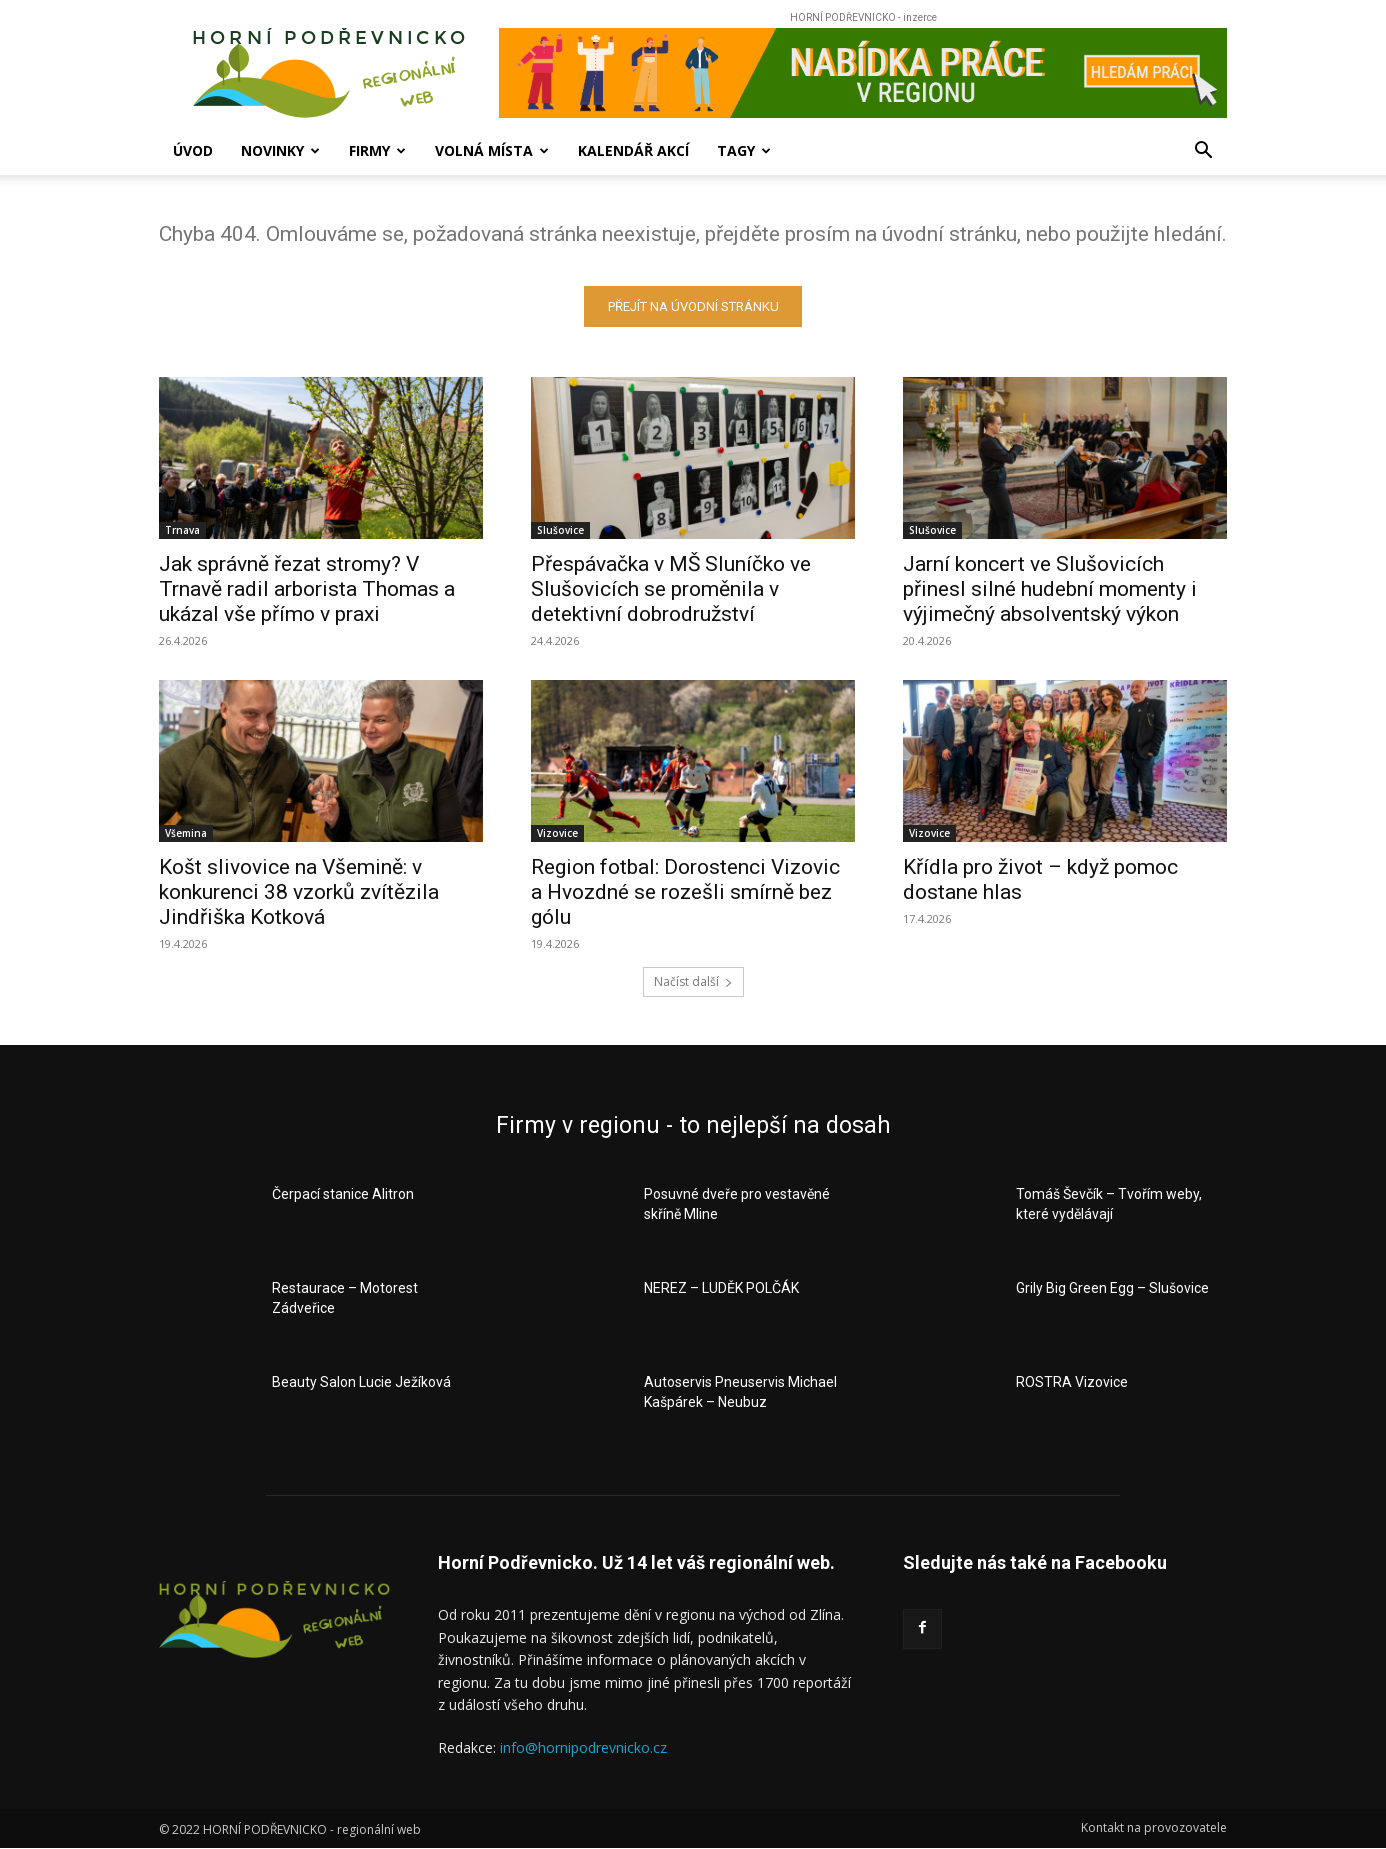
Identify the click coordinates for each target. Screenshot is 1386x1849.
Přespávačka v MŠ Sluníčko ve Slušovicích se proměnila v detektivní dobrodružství (671, 589)
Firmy (377, 150)
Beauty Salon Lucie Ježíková (361, 1382)
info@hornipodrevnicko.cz (583, 1747)
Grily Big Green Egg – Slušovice (1112, 1288)
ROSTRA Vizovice (1072, 1382)
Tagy (744, 150)
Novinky (280, 150)
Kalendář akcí (633, 150)
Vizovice (557, 833)
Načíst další (693, 981)
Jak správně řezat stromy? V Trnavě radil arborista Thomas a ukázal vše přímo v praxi (307, 589)
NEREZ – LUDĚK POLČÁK (721, 1288)
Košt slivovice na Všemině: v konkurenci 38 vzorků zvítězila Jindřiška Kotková (299, 892)
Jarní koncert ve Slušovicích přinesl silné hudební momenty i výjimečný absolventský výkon (1050, 589)
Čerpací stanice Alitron (343, 1194)
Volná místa (492, 150)
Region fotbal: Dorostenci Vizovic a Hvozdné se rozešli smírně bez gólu (685, 892)
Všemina (186, 833)
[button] (1203, 152)
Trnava (182, 530)
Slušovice (560, 530)
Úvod (193, 150)
